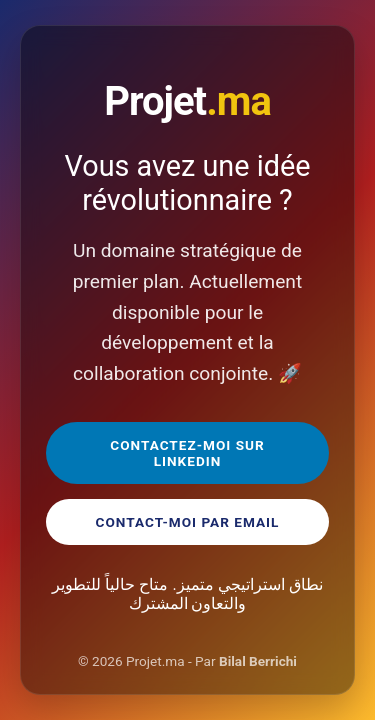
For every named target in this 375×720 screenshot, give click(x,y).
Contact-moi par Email (188, 522)
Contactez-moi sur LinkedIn (187, 453)
